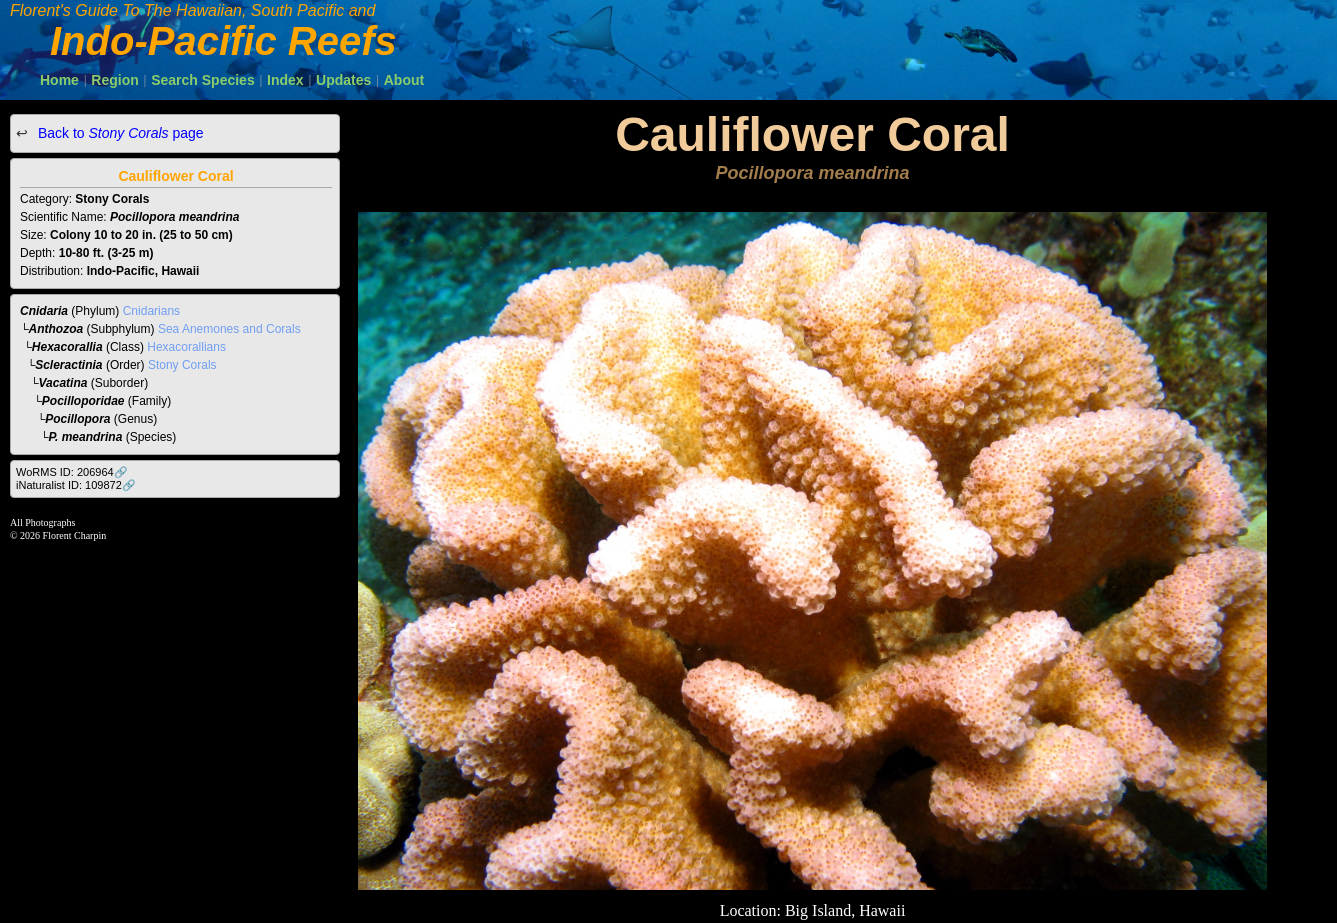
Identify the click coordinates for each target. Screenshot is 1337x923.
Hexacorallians (186, 347)
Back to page (119, 133)
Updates (343, 80)
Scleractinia (68, 365)
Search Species (203, 80)
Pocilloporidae (83, 401)
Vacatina (63, 383)
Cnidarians (151, 311)
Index (285, 80)
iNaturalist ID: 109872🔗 (76, 485)
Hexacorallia (67, 347)
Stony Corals (182, 365)
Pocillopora (77, 419)
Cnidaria (44, 311)
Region (114, 80)
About (404, 80)
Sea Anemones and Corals (229, 329)
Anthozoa (56, 329)
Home (59, 80)
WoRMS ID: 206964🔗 (72, 472)
